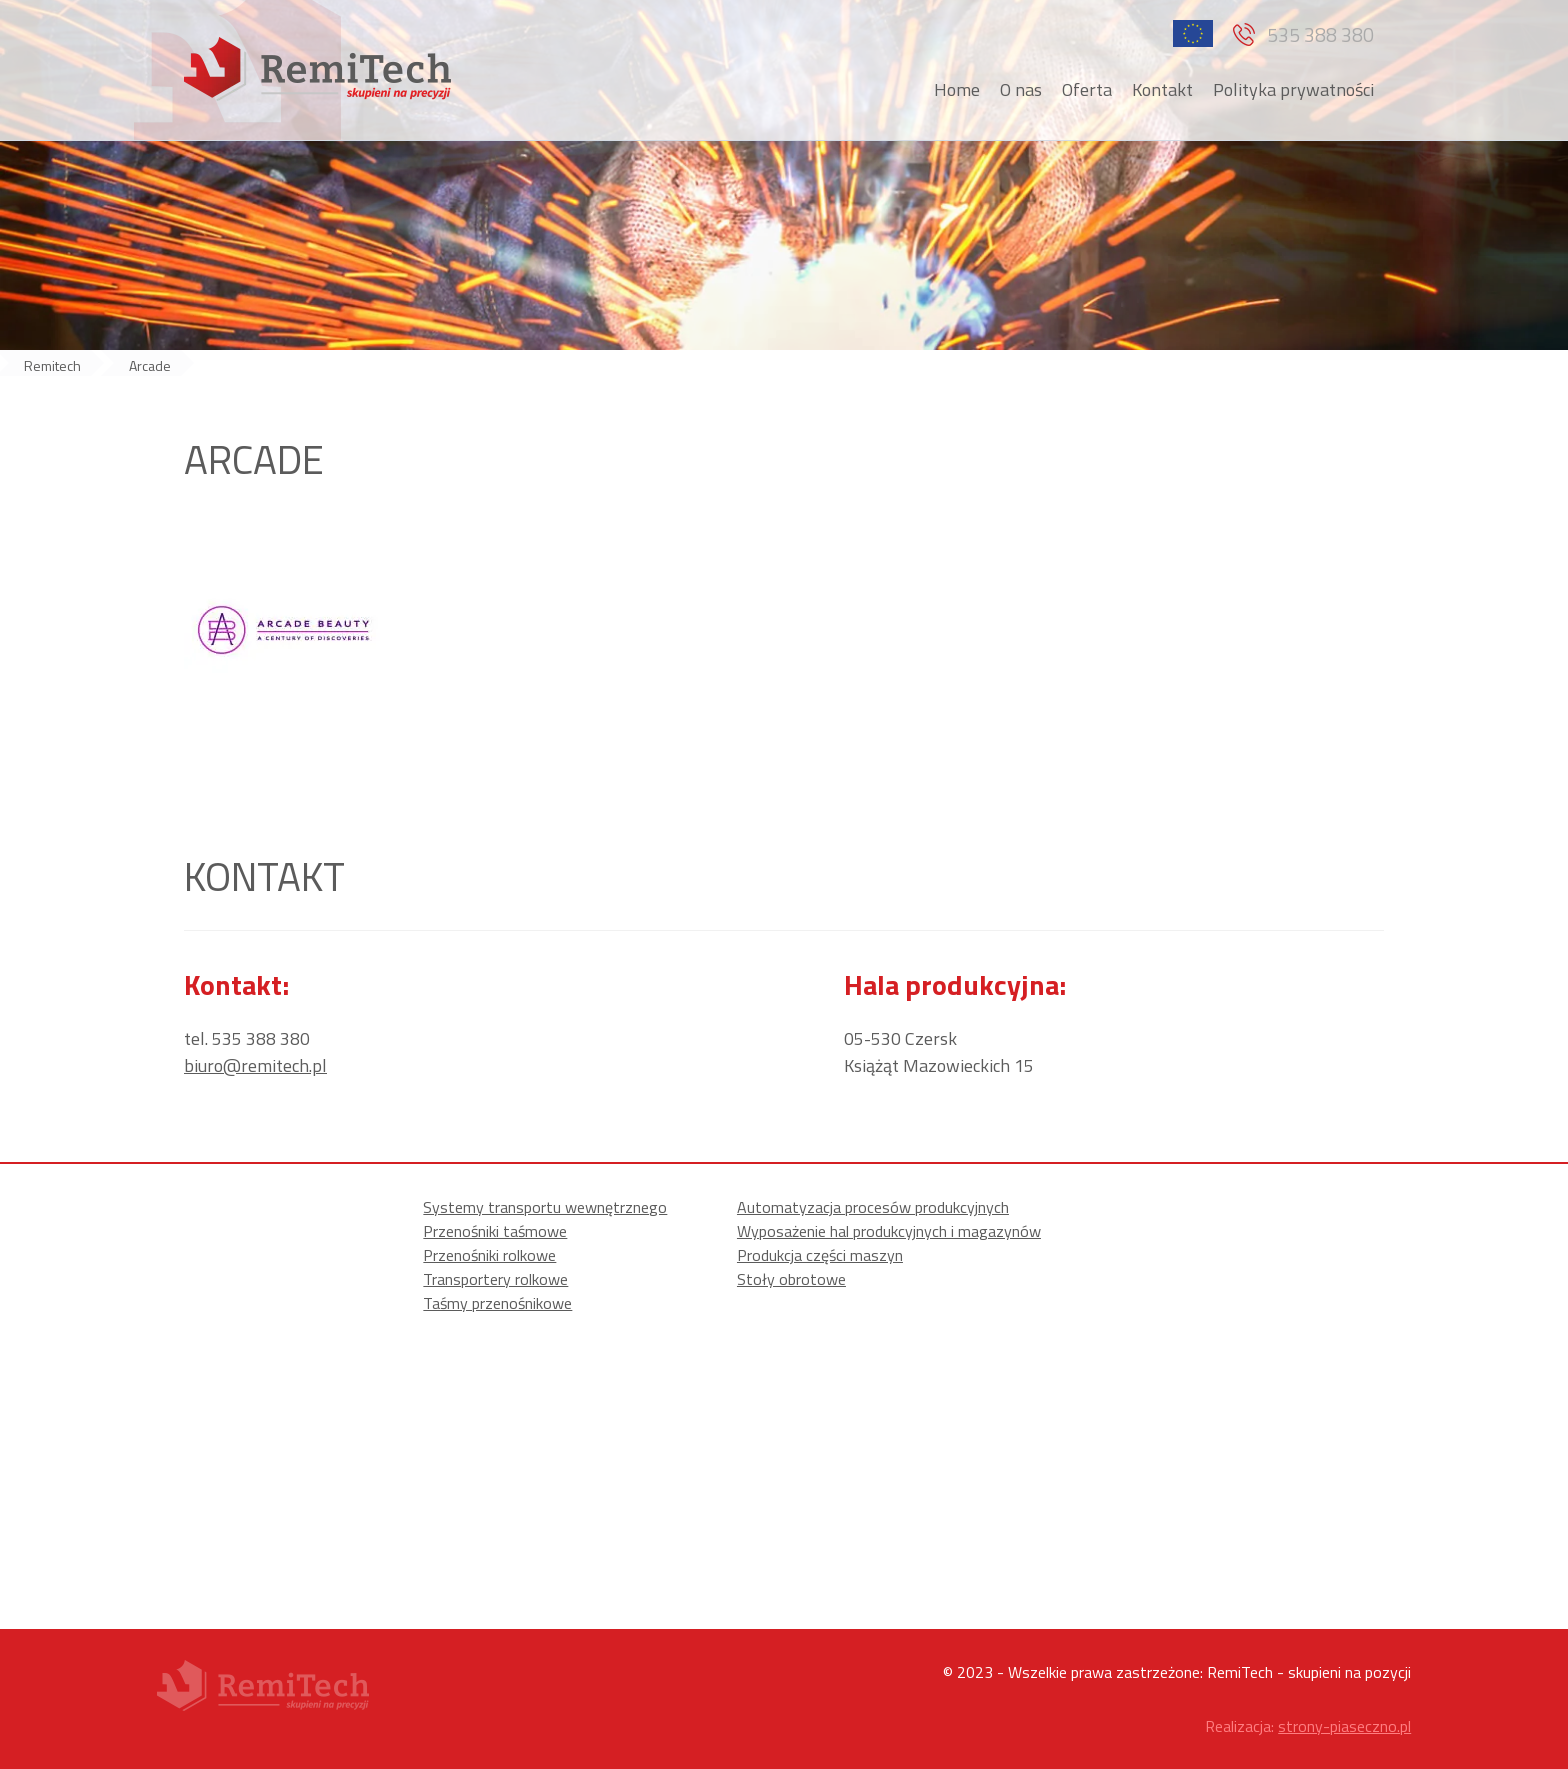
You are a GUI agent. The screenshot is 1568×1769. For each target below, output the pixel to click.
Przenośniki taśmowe (495, 1231)
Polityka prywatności (1293, 89)
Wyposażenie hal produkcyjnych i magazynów (889, 1231)
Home (957, 89)
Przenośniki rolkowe (489, 1255)
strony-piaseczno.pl (1344, 1726)
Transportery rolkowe (495, 1279)
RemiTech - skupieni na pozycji (1309, 1672)
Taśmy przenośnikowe (497, 1303)
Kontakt (1162, 89)
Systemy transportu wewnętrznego (545, 1207)
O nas (1021, 89)
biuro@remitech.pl (255, 1065)
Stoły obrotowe (791, 1279)
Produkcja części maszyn (820, 1255)
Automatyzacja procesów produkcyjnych (873, 1207)
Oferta (1087, 89)
